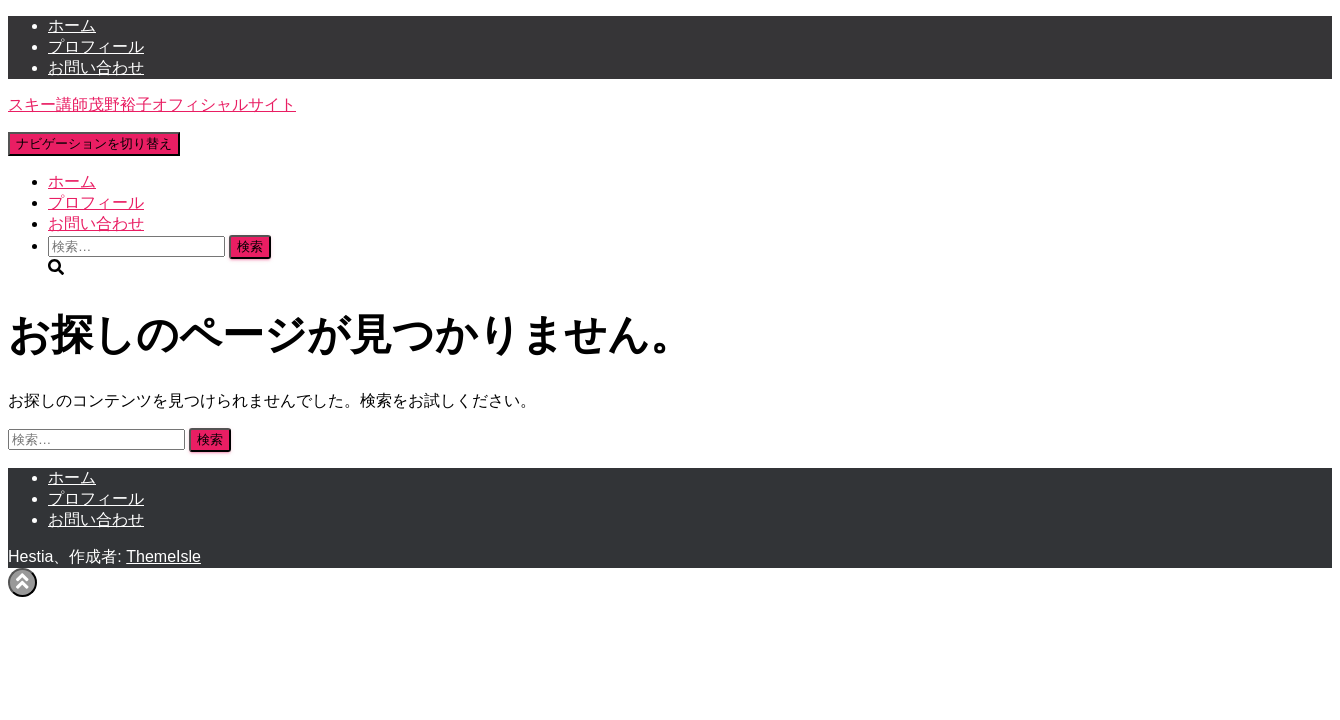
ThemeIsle (163, 556)
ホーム (72, 25)
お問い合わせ (96, 67)
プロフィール (96, 46)
